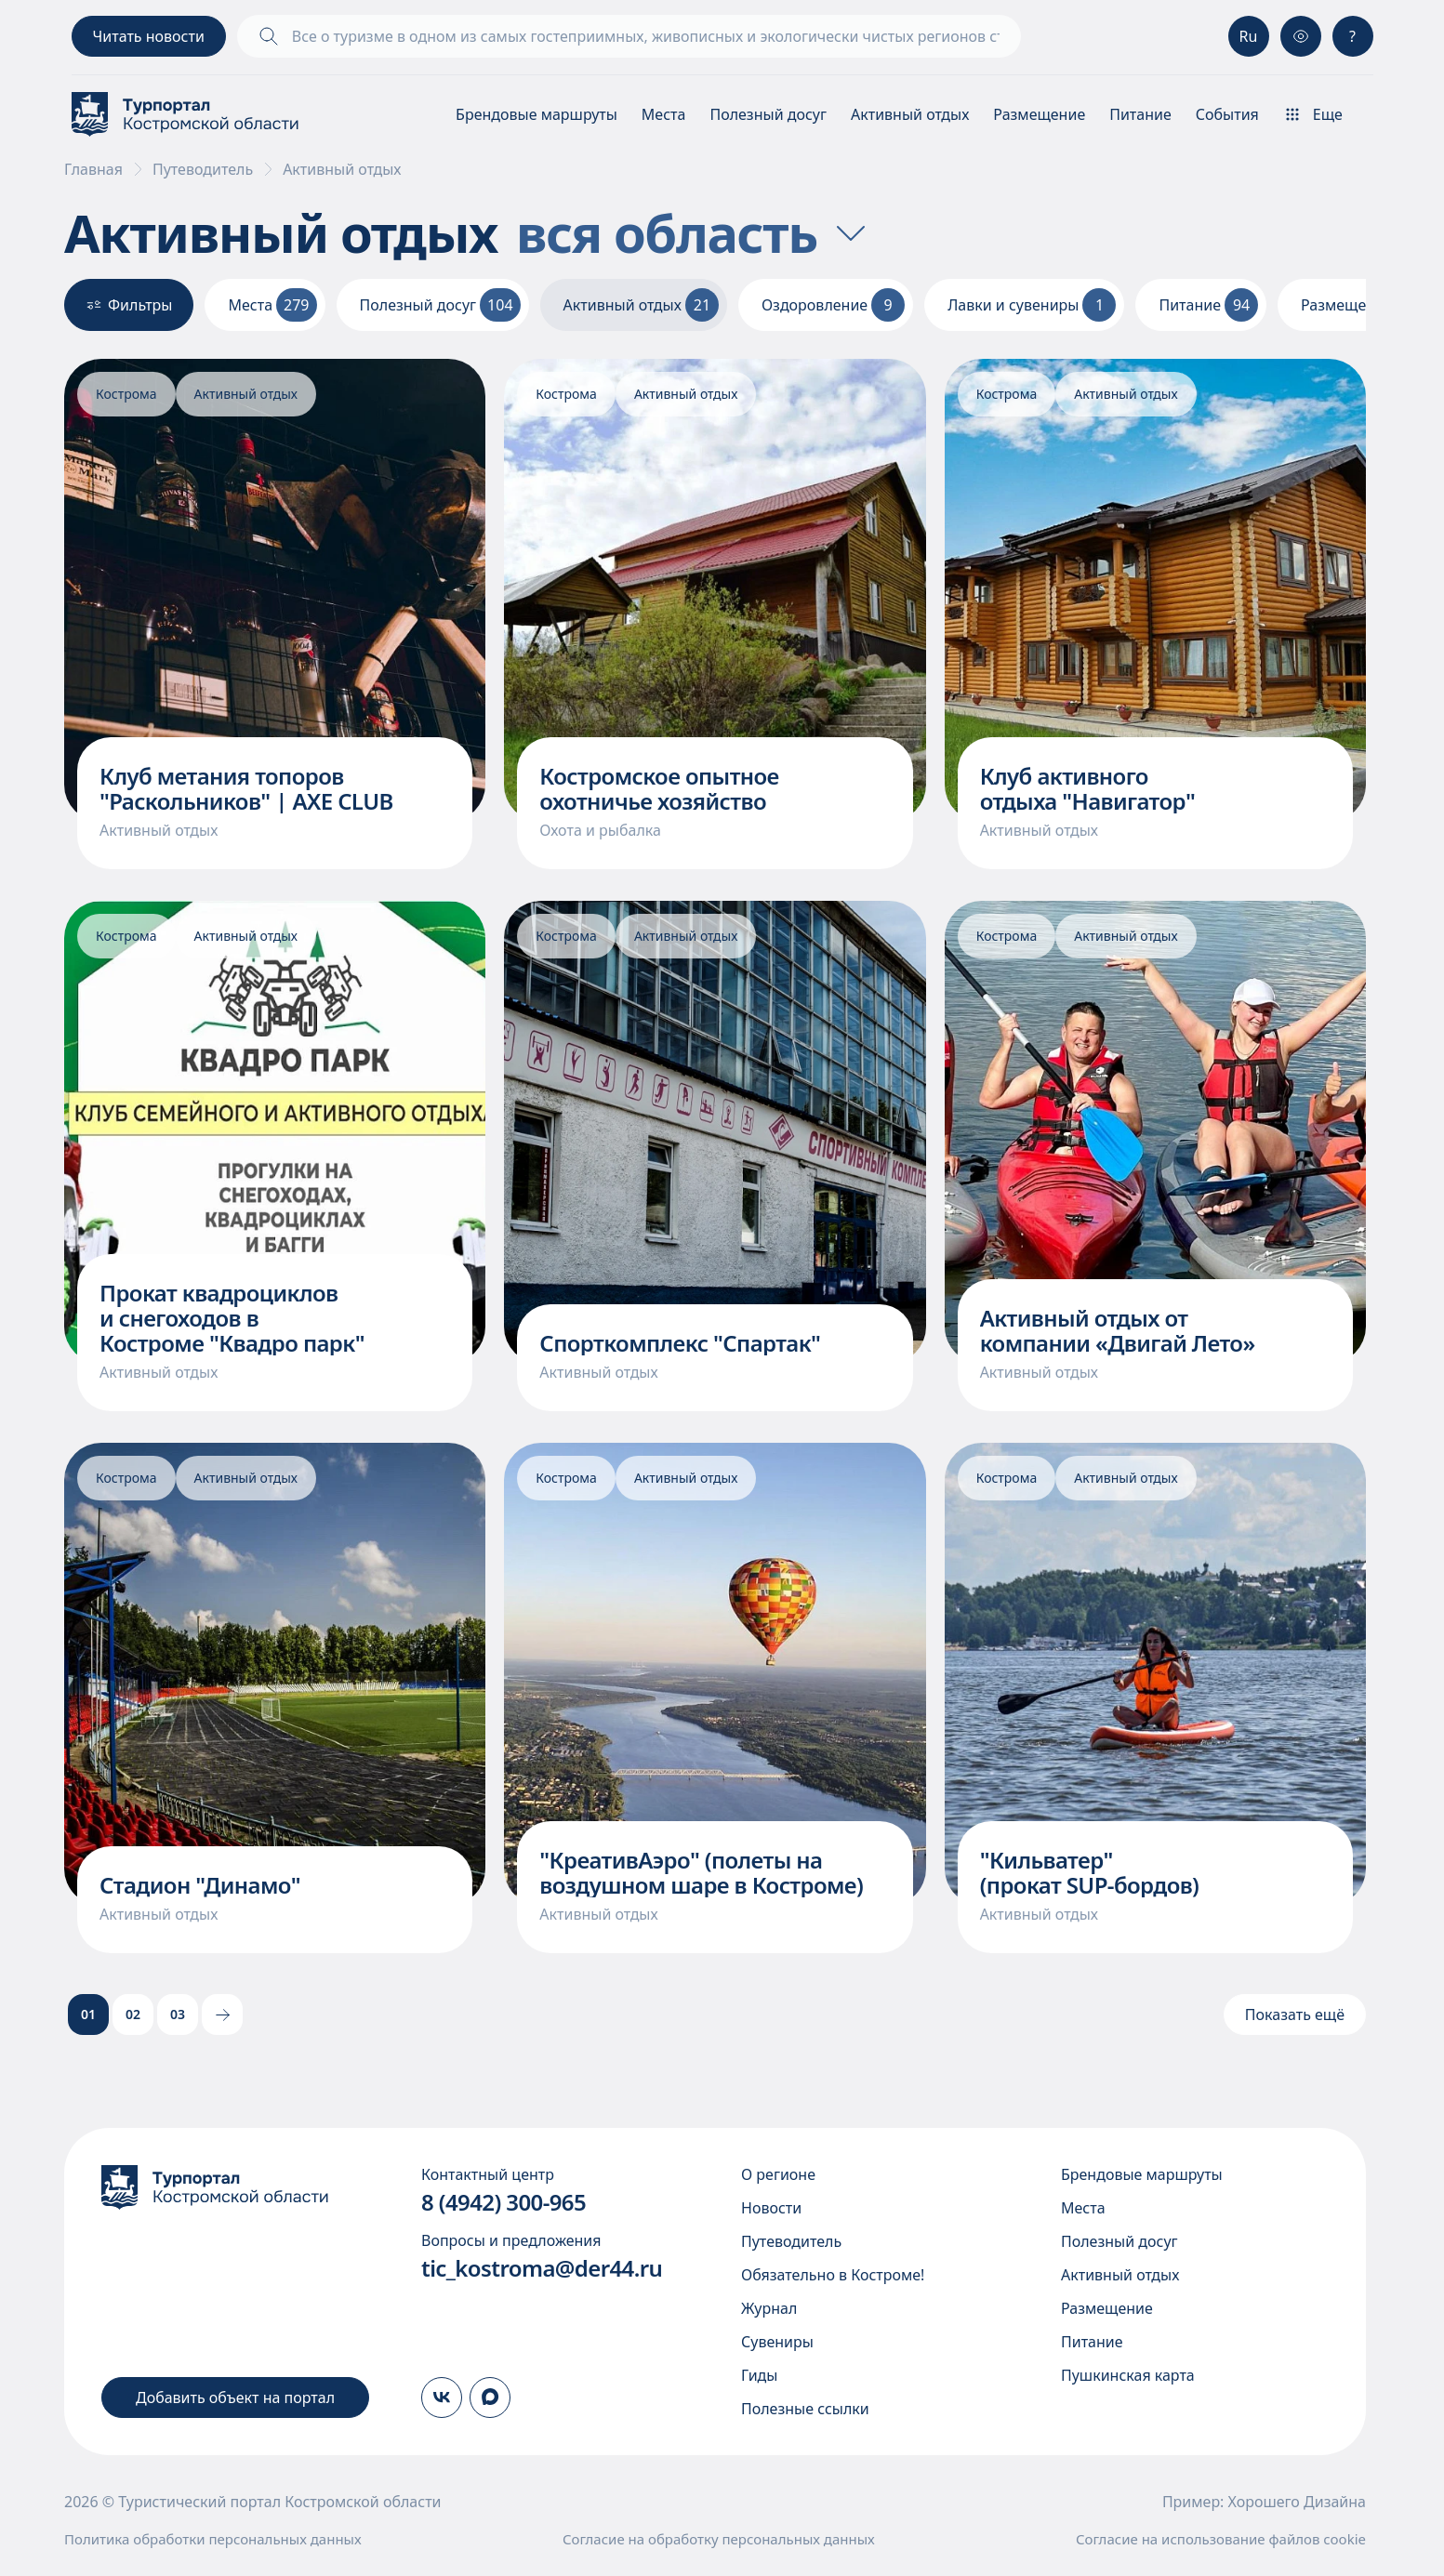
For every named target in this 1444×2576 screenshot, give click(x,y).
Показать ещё (1295, 2014)
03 (177, 2014)
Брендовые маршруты (536, 114)
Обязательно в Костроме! (832, 2275)
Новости (771, 2208)
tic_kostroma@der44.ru (541, 2267)
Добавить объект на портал (235, 2397)
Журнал (769, 2308)
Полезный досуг (768, 114)
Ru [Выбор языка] (1248, 36)
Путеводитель (202, 169)
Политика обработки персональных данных (213, 2539)
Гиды (759, 2375)
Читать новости (149, 36)
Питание (1140, 114)
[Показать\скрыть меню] (1328, 114)
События (1227, 114)
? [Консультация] (1352, 36)
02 (133, 2014)
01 (88, 2014)
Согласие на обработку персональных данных (719, 2539)
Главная (93, 169)
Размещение (1039, 114)
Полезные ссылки (805, 2408)
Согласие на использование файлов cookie (1221, 2539)
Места (664, 114)
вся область (694, 232)
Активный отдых (910, 114)
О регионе (778, 2174)
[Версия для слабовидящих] (1300, 36)
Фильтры (129, 305)
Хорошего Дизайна (1297, 2501)
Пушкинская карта (1128, 2375)
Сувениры (777, 2342)
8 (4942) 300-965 (503, 2201)
